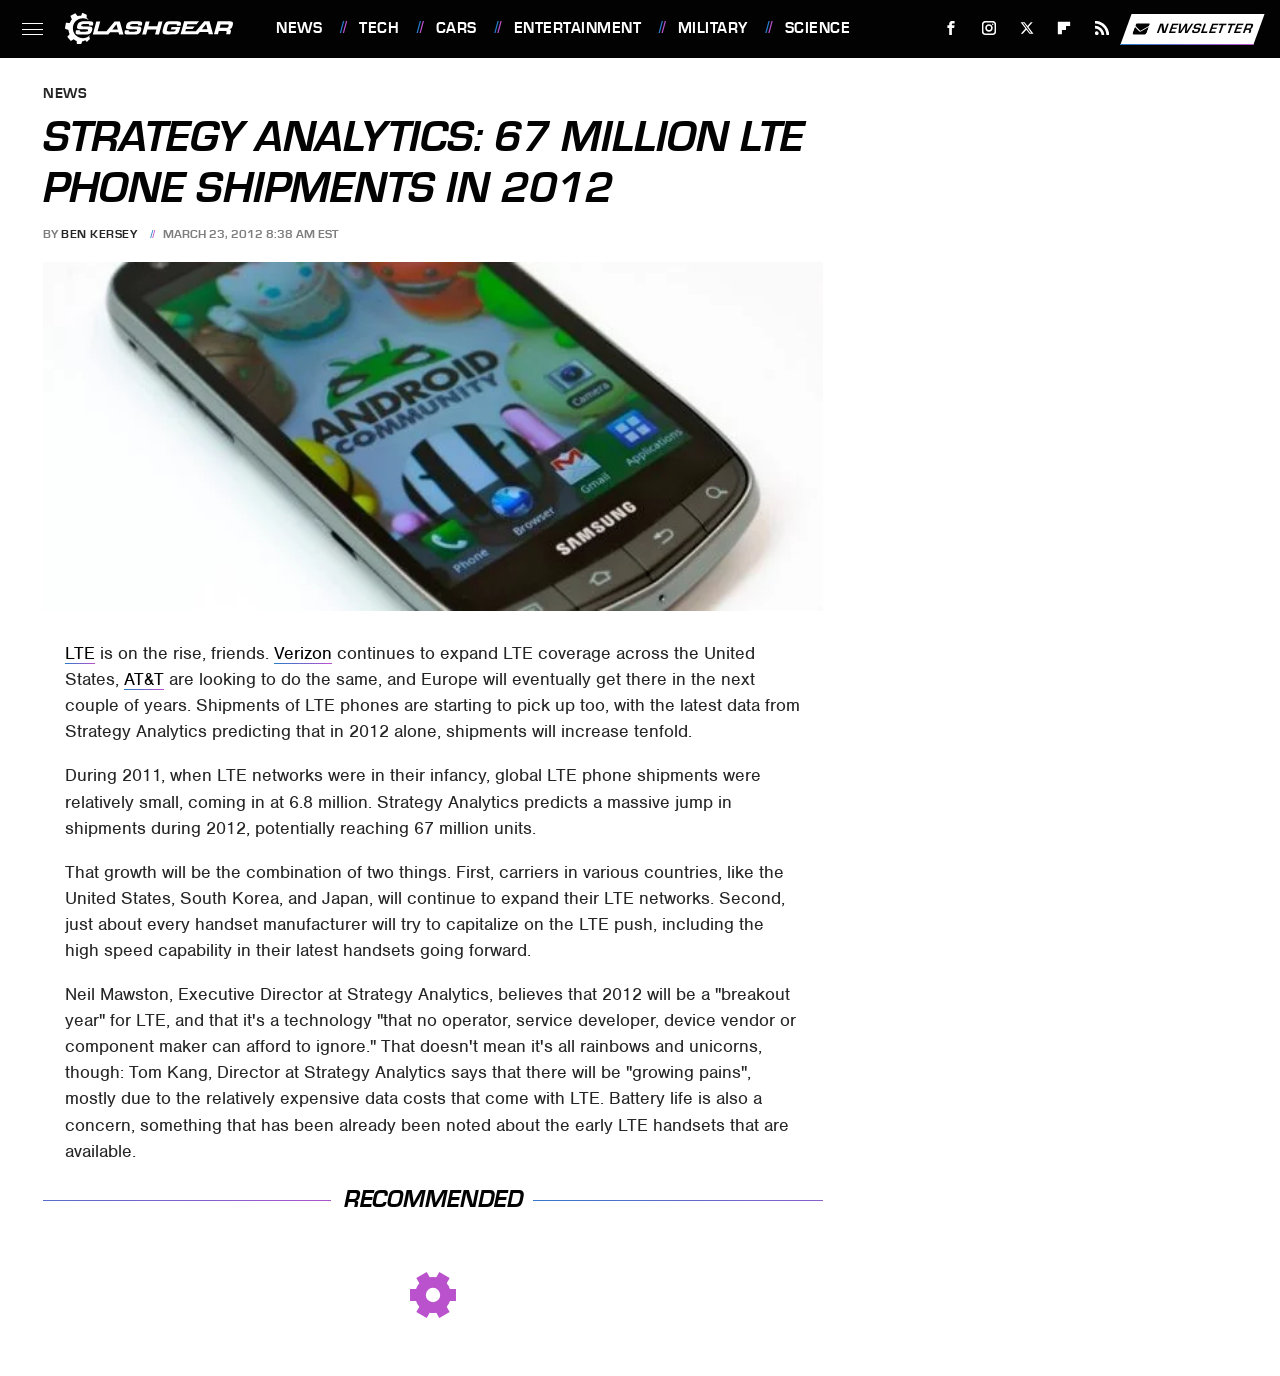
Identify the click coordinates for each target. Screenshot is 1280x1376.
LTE (80, 653)
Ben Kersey (99, 234)
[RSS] (1102, 28)
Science (818, 28)
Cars (456, 28)
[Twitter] (1026, 28)
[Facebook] (951, 28)
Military (713, 28)
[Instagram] (989, 28)
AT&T (144, 679)
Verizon (303, 653)
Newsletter (1192, 29)
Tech (379, 28)
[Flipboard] (1064, 28)
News (299, 28)
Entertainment (578, 28)
